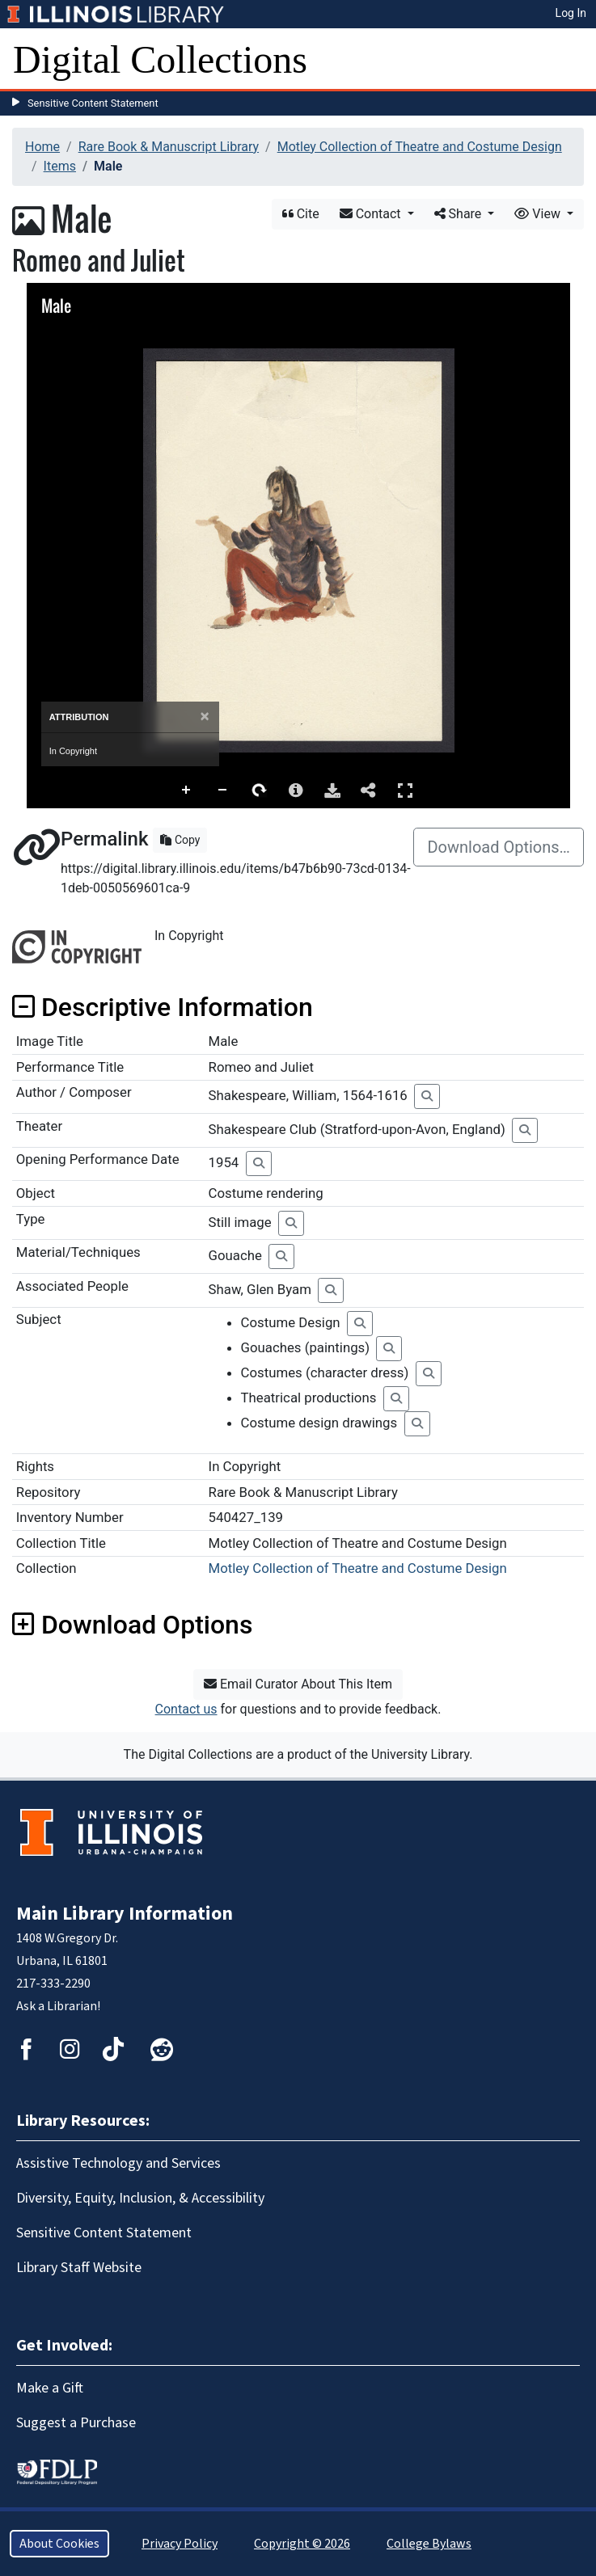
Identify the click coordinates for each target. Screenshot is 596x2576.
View (539, 213)
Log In (571, 12)
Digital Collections (160, 59)
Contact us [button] (186, 1709)
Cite (300, 213)
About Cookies (59, 2544)
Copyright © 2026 (302, 2544)
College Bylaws (429, 2544)
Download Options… (498, 847)
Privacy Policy (180, 2544)
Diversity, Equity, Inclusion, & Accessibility (140, 2198)
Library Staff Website (79, 2268)
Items (60, 166)
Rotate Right (259, 790)
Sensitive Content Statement (93, 103)
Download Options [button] (132, 1624)
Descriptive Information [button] (162, 1007)
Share (459, 213)
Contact (372, 213)
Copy (180, 839)
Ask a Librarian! (58, 2006)
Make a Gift (49, 2388)
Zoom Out (223, 790)
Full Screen (405, 790)
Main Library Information (124, 1913)
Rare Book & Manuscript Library (168, 146)
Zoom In (187, 790)
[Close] (204, 716)
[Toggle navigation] (573, 60)
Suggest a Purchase (76, 2423)
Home (42, 146)
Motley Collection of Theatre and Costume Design (419, 146)
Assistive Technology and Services (118, 2163)
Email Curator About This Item (298, 1684)
